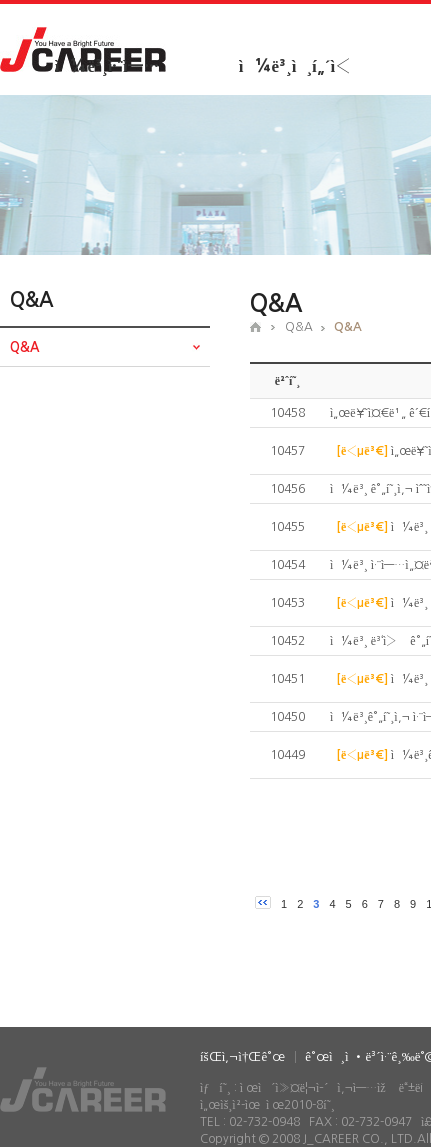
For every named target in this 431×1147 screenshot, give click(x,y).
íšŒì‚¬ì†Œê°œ (242, 1056)
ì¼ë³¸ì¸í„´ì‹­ (295, 66)
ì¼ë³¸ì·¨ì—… (107, 66)
